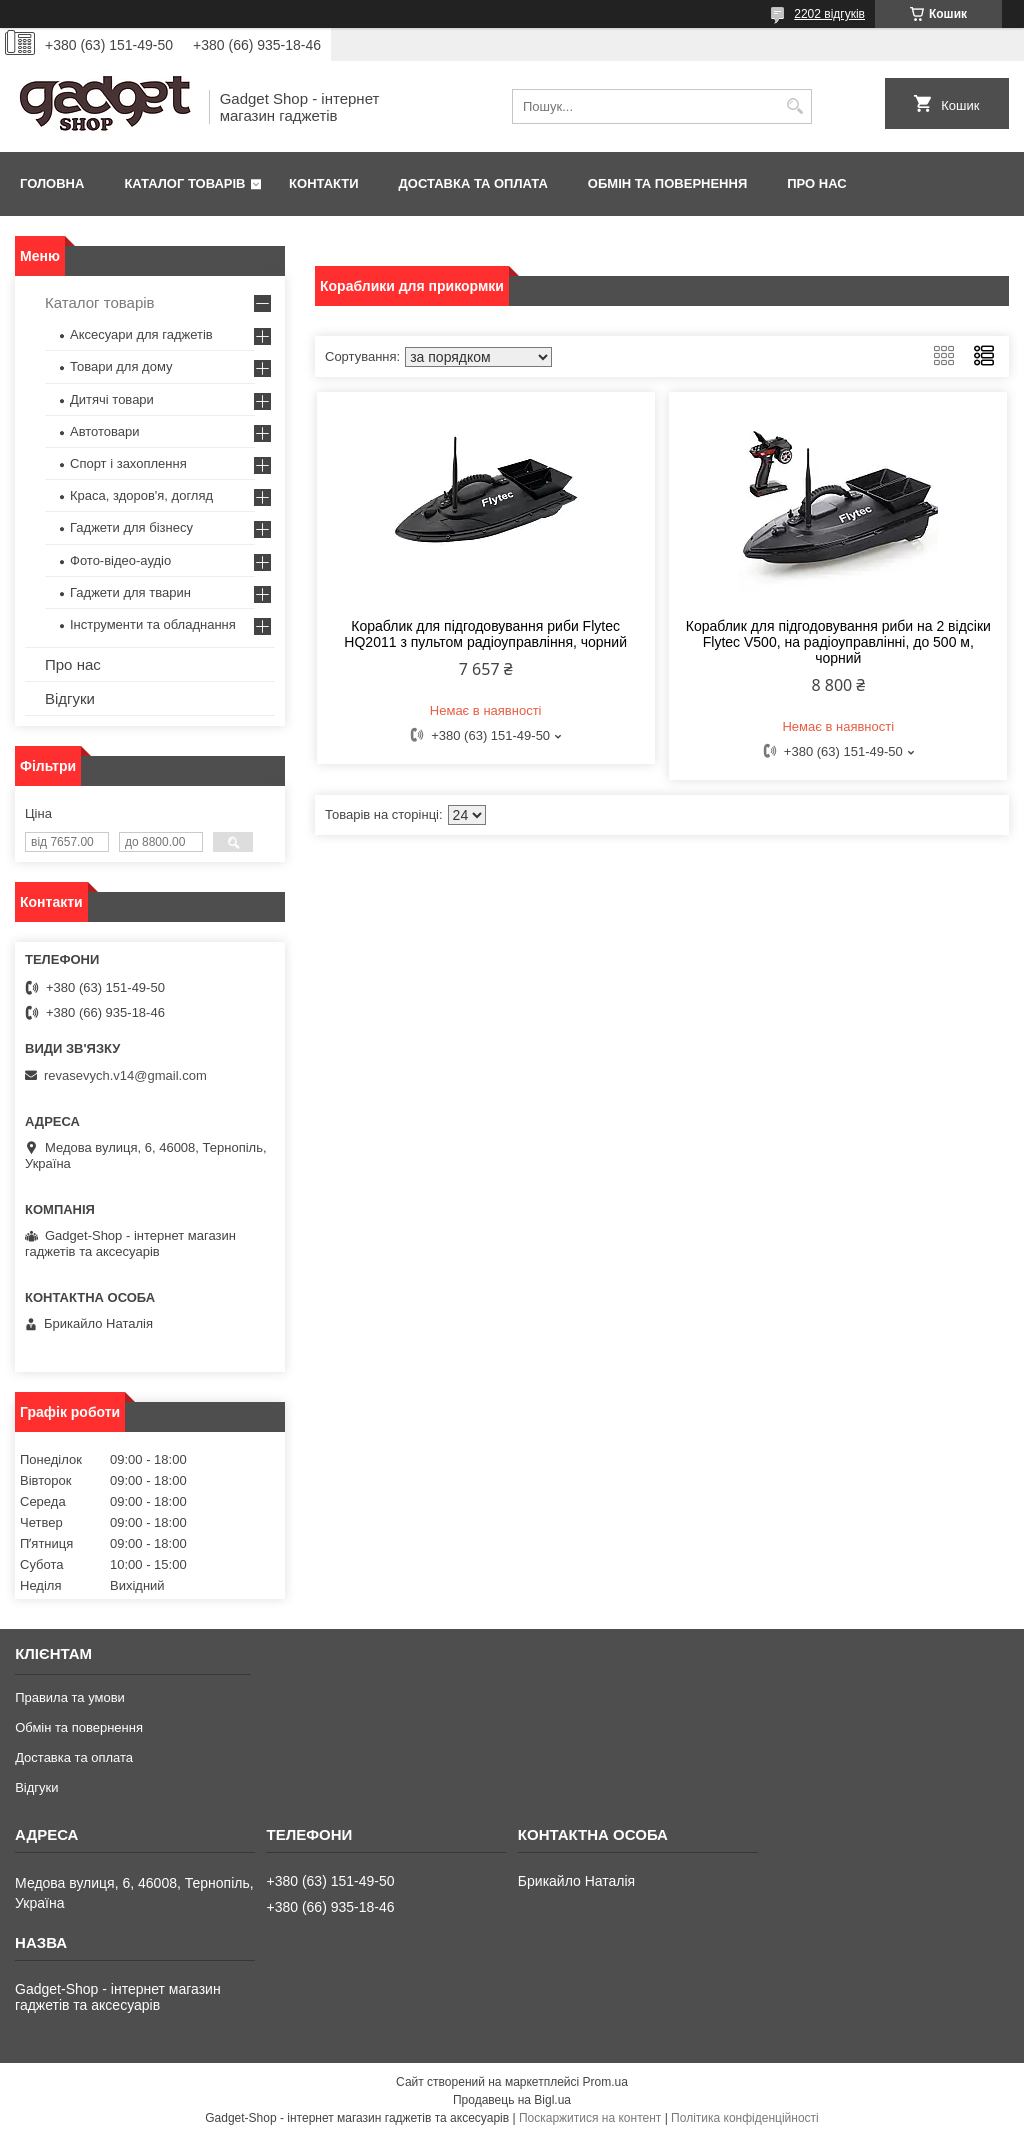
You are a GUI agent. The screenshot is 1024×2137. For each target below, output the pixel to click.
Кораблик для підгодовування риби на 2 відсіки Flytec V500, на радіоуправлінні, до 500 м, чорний (838, 642)
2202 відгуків (829, 14)
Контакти (324, 183)
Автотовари (105, 431)
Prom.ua (605, 2082)
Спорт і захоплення (128, 463)
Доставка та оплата (473, 183)
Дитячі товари (112, 399)
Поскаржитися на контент (590, 2118)
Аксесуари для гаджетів (141, 334)
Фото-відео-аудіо (120, 560)
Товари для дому (121, 366)
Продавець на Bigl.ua (512, 2100)
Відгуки (70, 698)
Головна (52, 183)
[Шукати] (794, 106)
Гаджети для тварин (130, 592)
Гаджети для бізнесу (131, 527)
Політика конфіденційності (745, 2118)
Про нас (816, 183)
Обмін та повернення (667, 183)
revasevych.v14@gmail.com (125, 1075)
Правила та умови (70, 1697)
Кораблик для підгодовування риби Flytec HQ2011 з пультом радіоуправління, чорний (485, 634)
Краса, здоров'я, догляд (141, 495)
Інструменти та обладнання (153, 624)
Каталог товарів (184, 183)
